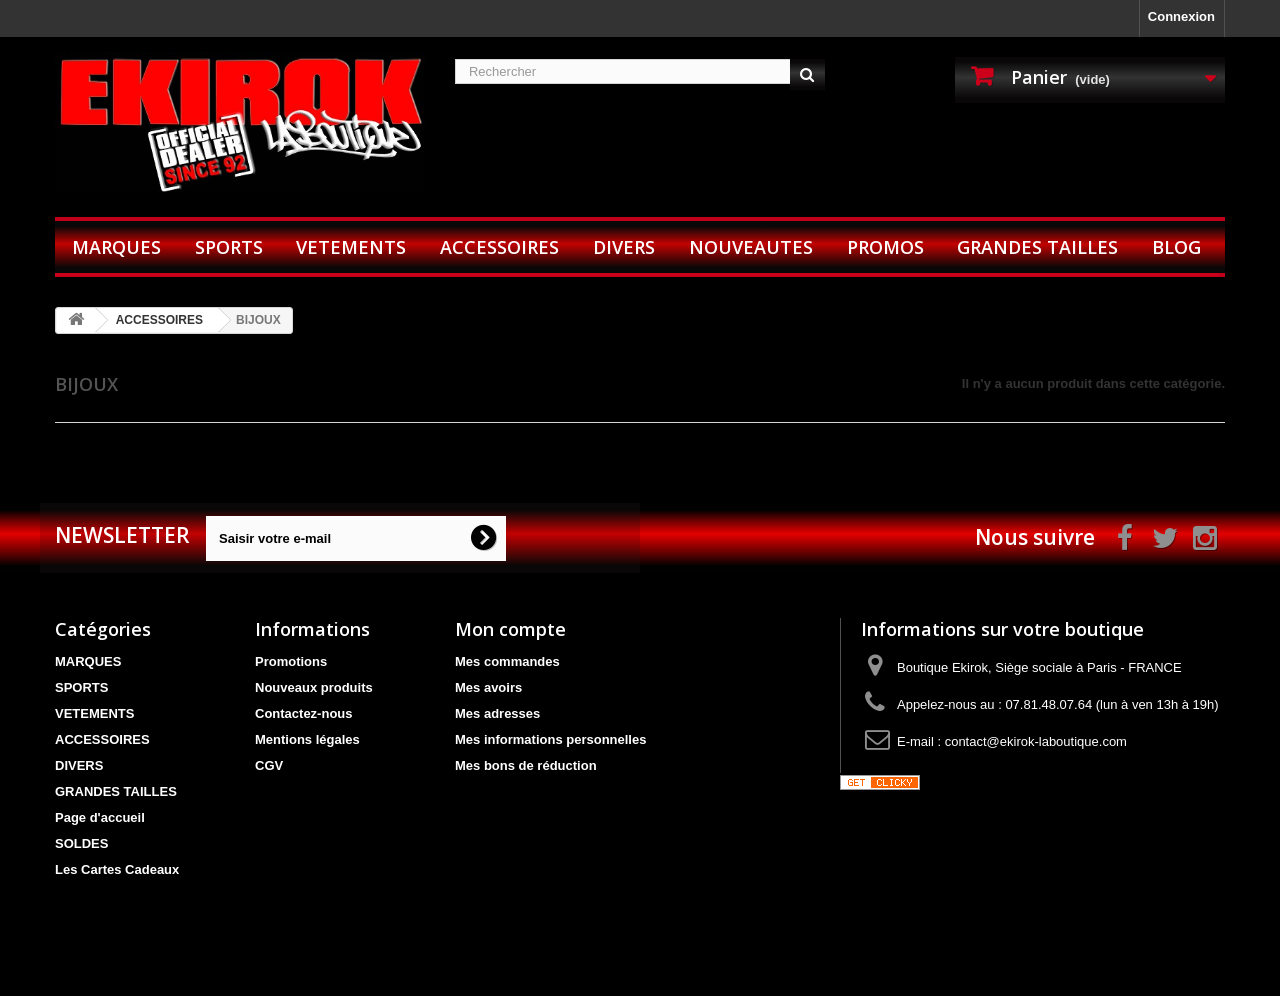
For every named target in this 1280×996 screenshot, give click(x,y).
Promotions (291, 661)
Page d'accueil (100, 817)
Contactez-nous (304, 713)
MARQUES (116, 247)
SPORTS (229, 247)
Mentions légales (307, 739)
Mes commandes (507, 661)
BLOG (1176, 247)
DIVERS (624, 247)
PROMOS (885, 247)
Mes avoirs (488, 687)
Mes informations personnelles (550, 739)
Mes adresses (497, 713)
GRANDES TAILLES (1037, 247)
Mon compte (510, 629)
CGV (269, 765)
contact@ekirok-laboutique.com (1036, 741)
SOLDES (81, 843)
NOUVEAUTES (751, 247)
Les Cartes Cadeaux (117, 869)
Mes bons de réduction (526, 765)
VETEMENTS (351, 247)
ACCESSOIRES (499, 247)
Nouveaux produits (314, 687)
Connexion (1181, 16)
